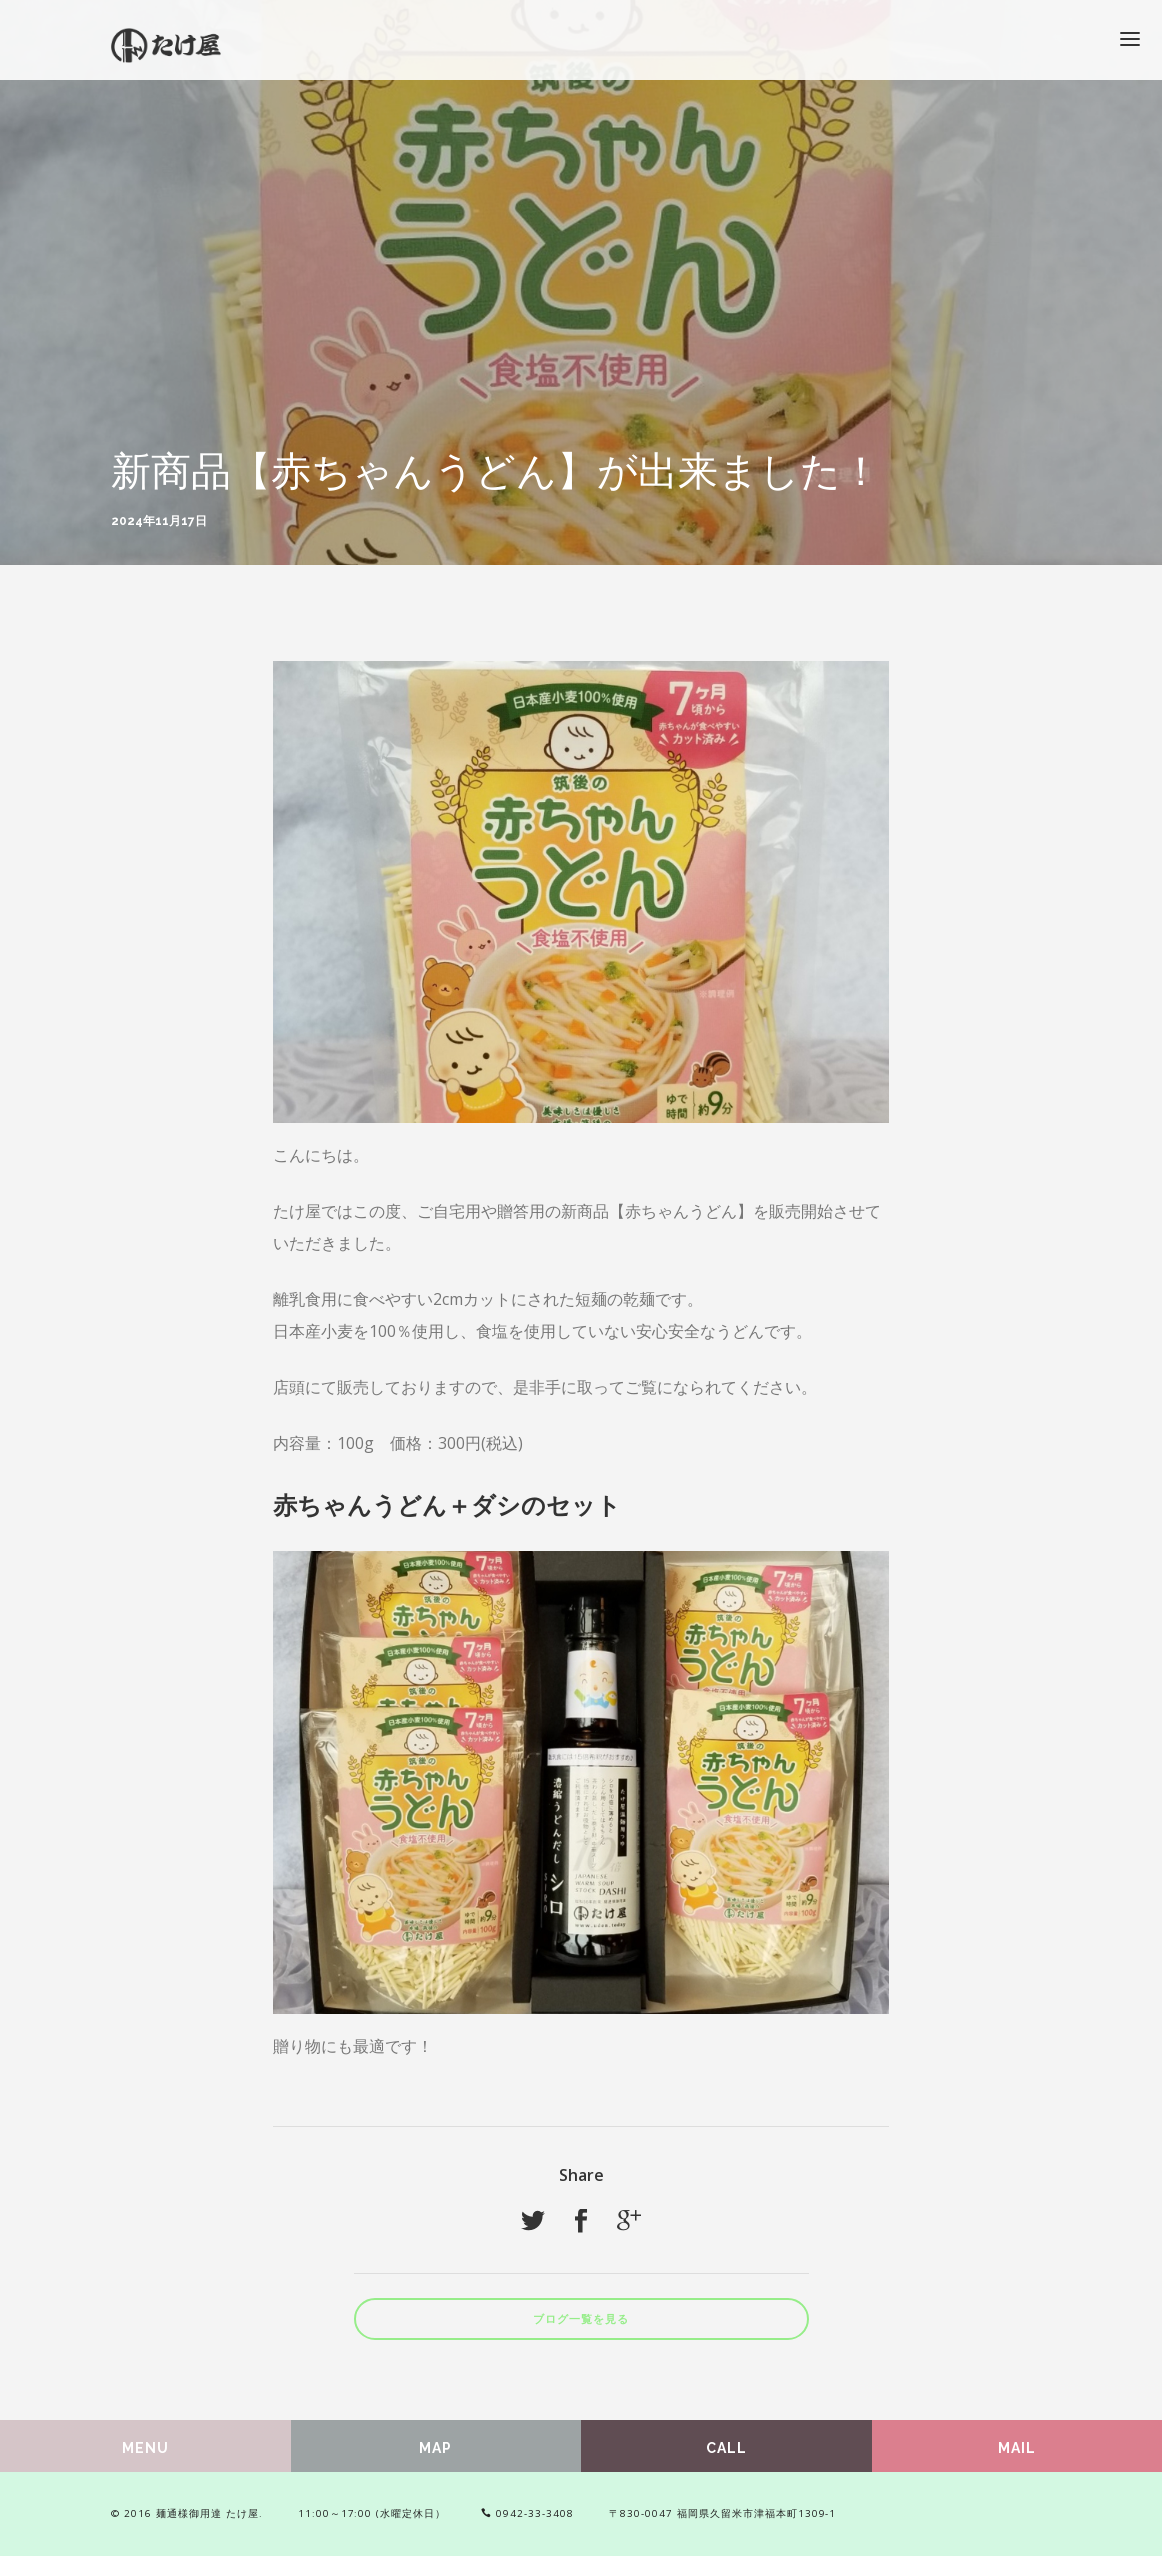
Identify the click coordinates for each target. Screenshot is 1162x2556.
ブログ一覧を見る (581, 2319)
